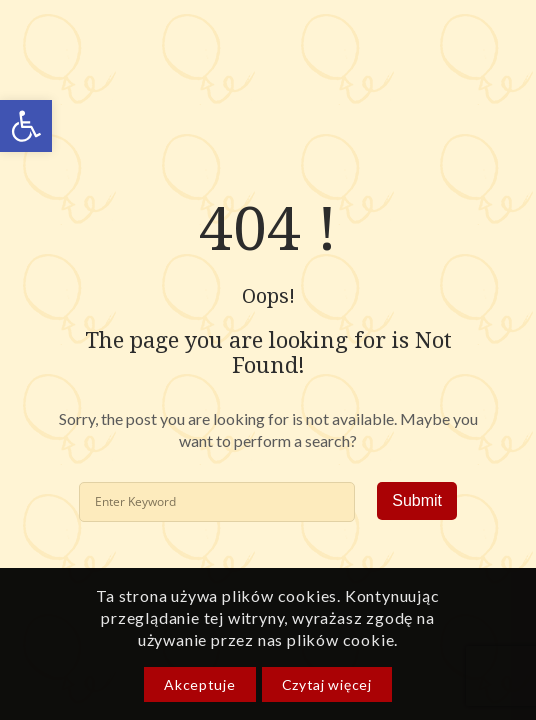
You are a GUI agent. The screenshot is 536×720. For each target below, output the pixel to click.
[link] (26, 126)
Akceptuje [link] (199, 684)
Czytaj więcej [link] (327, 684)
